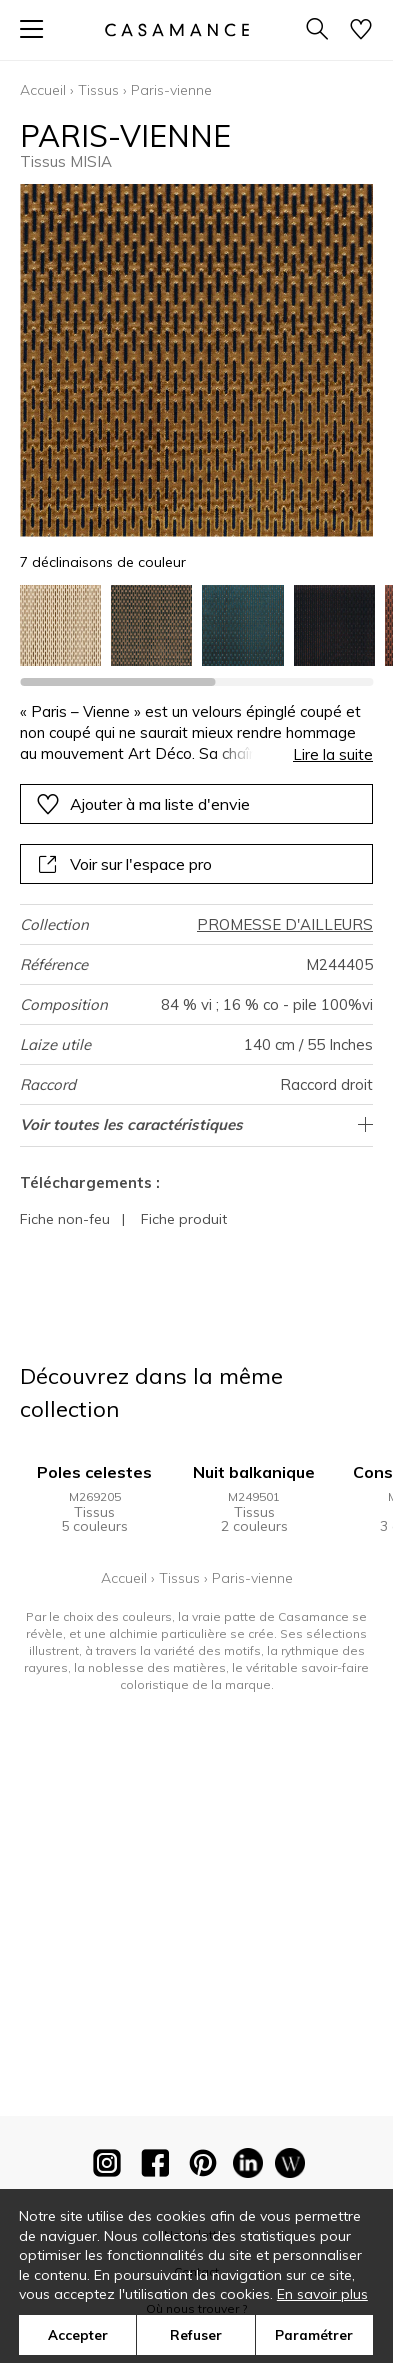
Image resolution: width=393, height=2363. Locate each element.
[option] (60, 625)
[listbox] (196, 625)
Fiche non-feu (65, 1219)
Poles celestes (94, 1472)
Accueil (43, 90)
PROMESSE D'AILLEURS (285, 924)
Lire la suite (333, 754)
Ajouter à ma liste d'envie (143, 804)
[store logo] (176, 29)
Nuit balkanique (254, 1472)
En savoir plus (322, 2294)
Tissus (98, 90)
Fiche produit (184, 1219)
